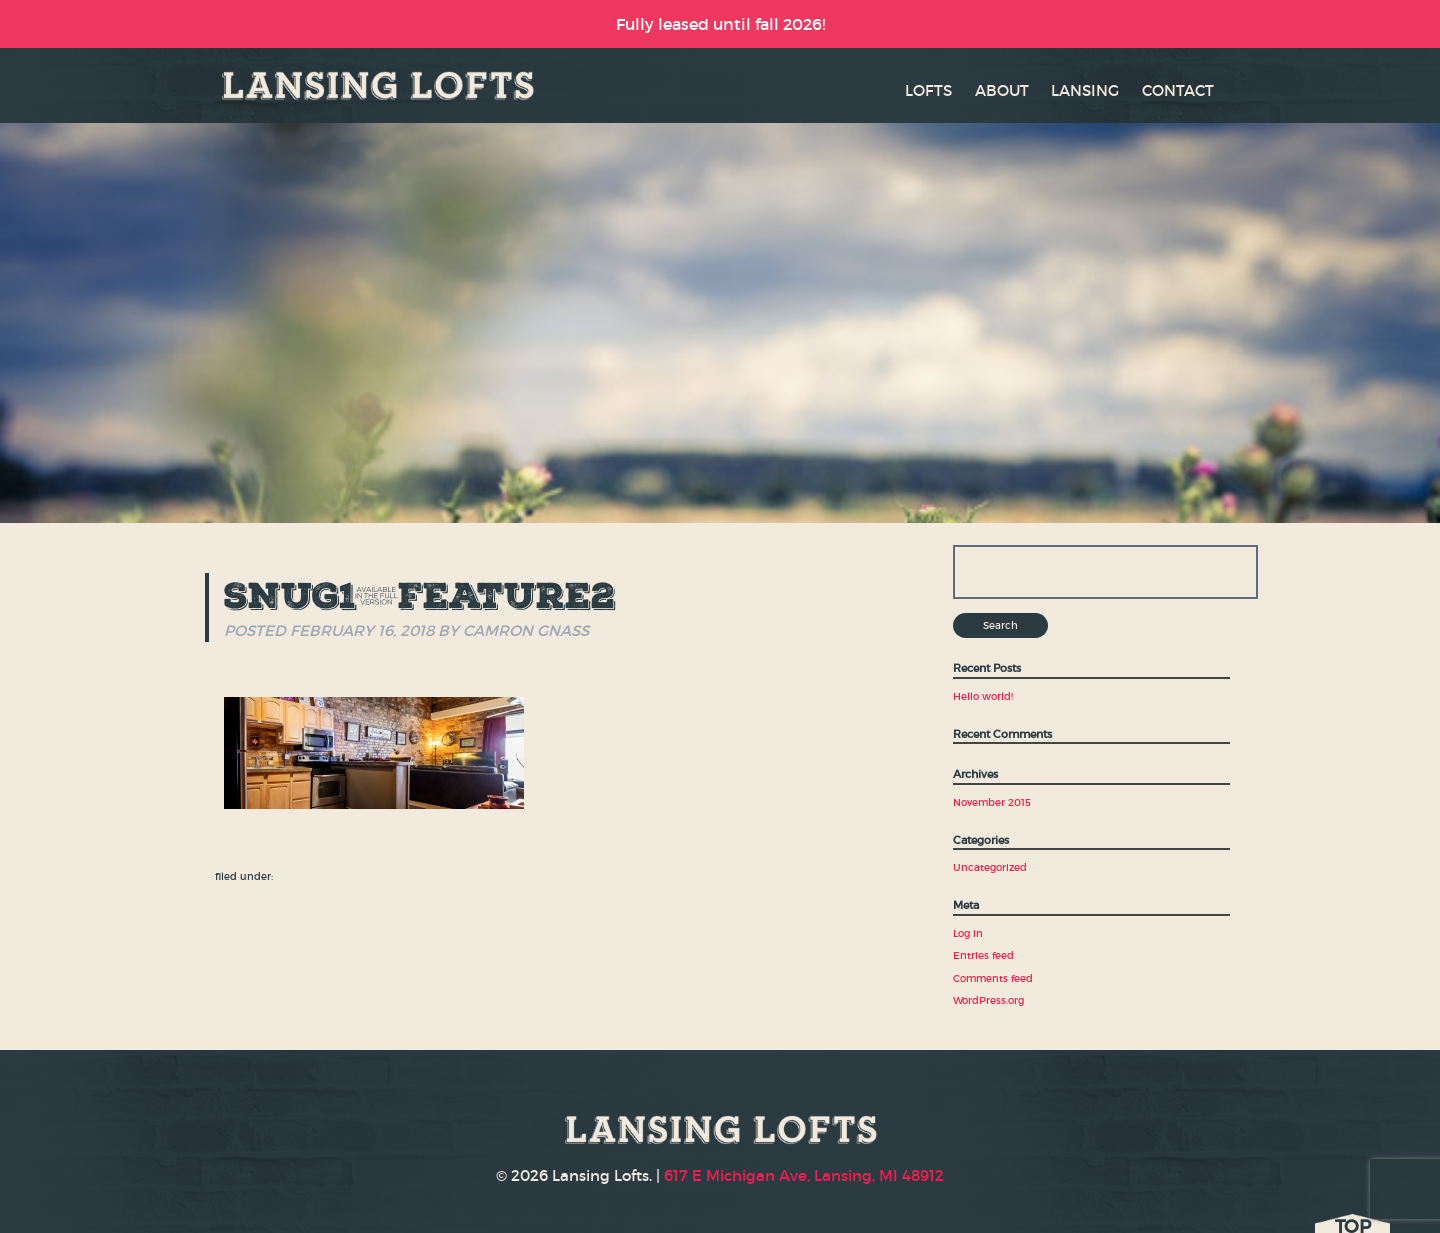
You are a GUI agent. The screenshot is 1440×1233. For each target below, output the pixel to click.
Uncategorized (990, 867)
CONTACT (1178, 90)
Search (1000, 625)
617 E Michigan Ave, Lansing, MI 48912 (804, 1175)
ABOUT (1002, 90)
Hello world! (983, 696)
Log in (968, 933)
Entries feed (983, 955)
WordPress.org (988, 1000)
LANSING (1085, 90)
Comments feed (993, 978)
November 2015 (992, 802)
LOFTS (928, 90)
